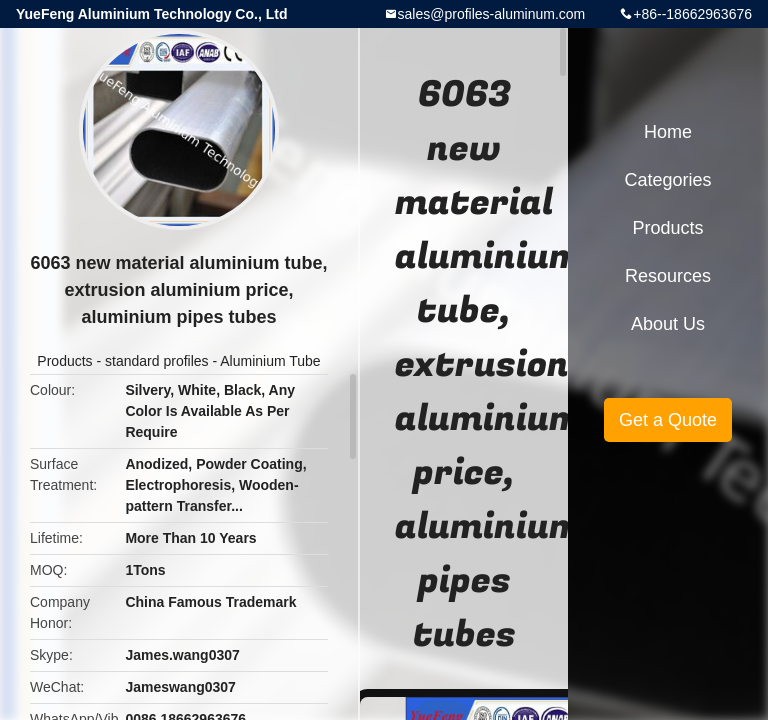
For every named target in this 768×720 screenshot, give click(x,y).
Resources (668, 276)
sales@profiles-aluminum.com (492, 14)
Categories (667, 180)
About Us (668, 324)
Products (64, 361)
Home (668, 132)
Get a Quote (668, 420)
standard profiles (157, 361)
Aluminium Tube (270, 361)
